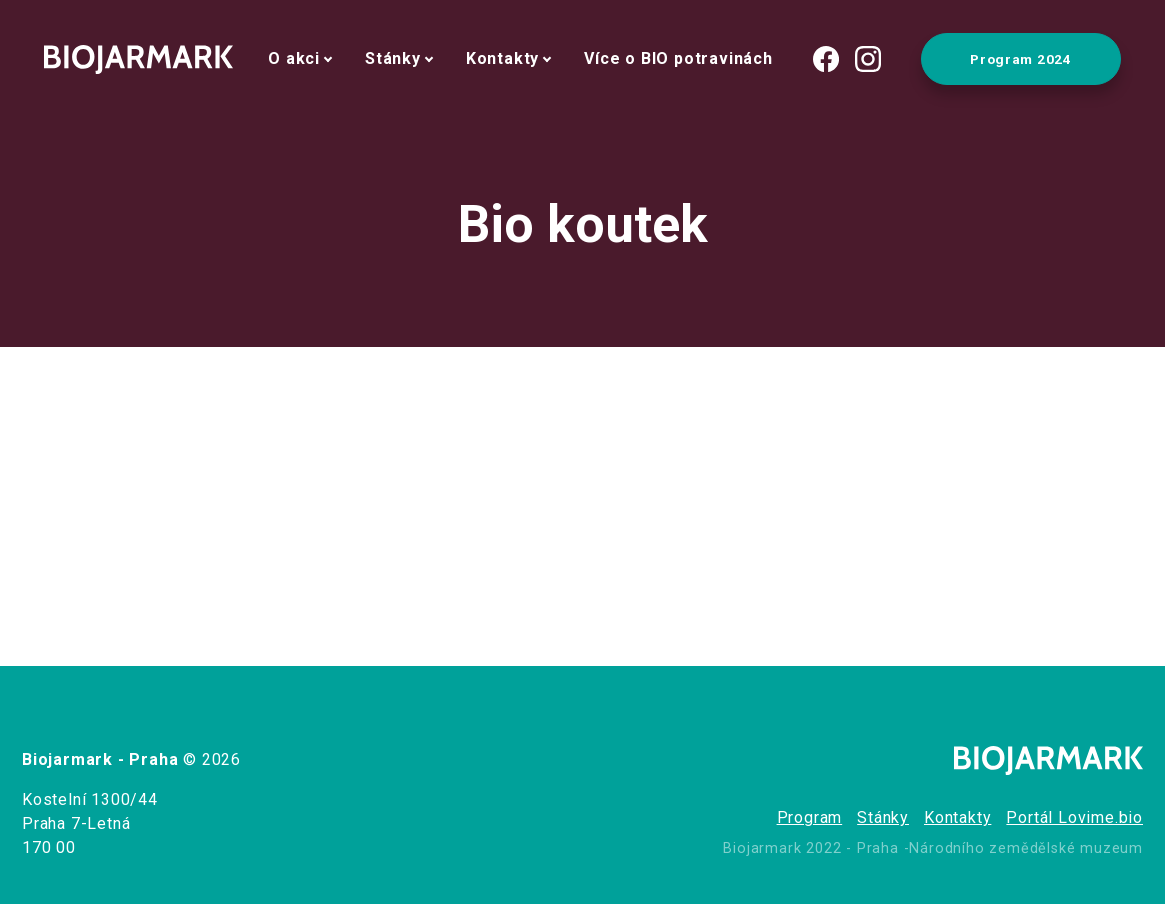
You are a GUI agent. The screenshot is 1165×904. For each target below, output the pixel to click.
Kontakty (502, 58)
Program (810, 817)
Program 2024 (1020, 59)
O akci (294, 58)
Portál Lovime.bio (1074, 817)
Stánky (393, 58)
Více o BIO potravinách (678, 58)
